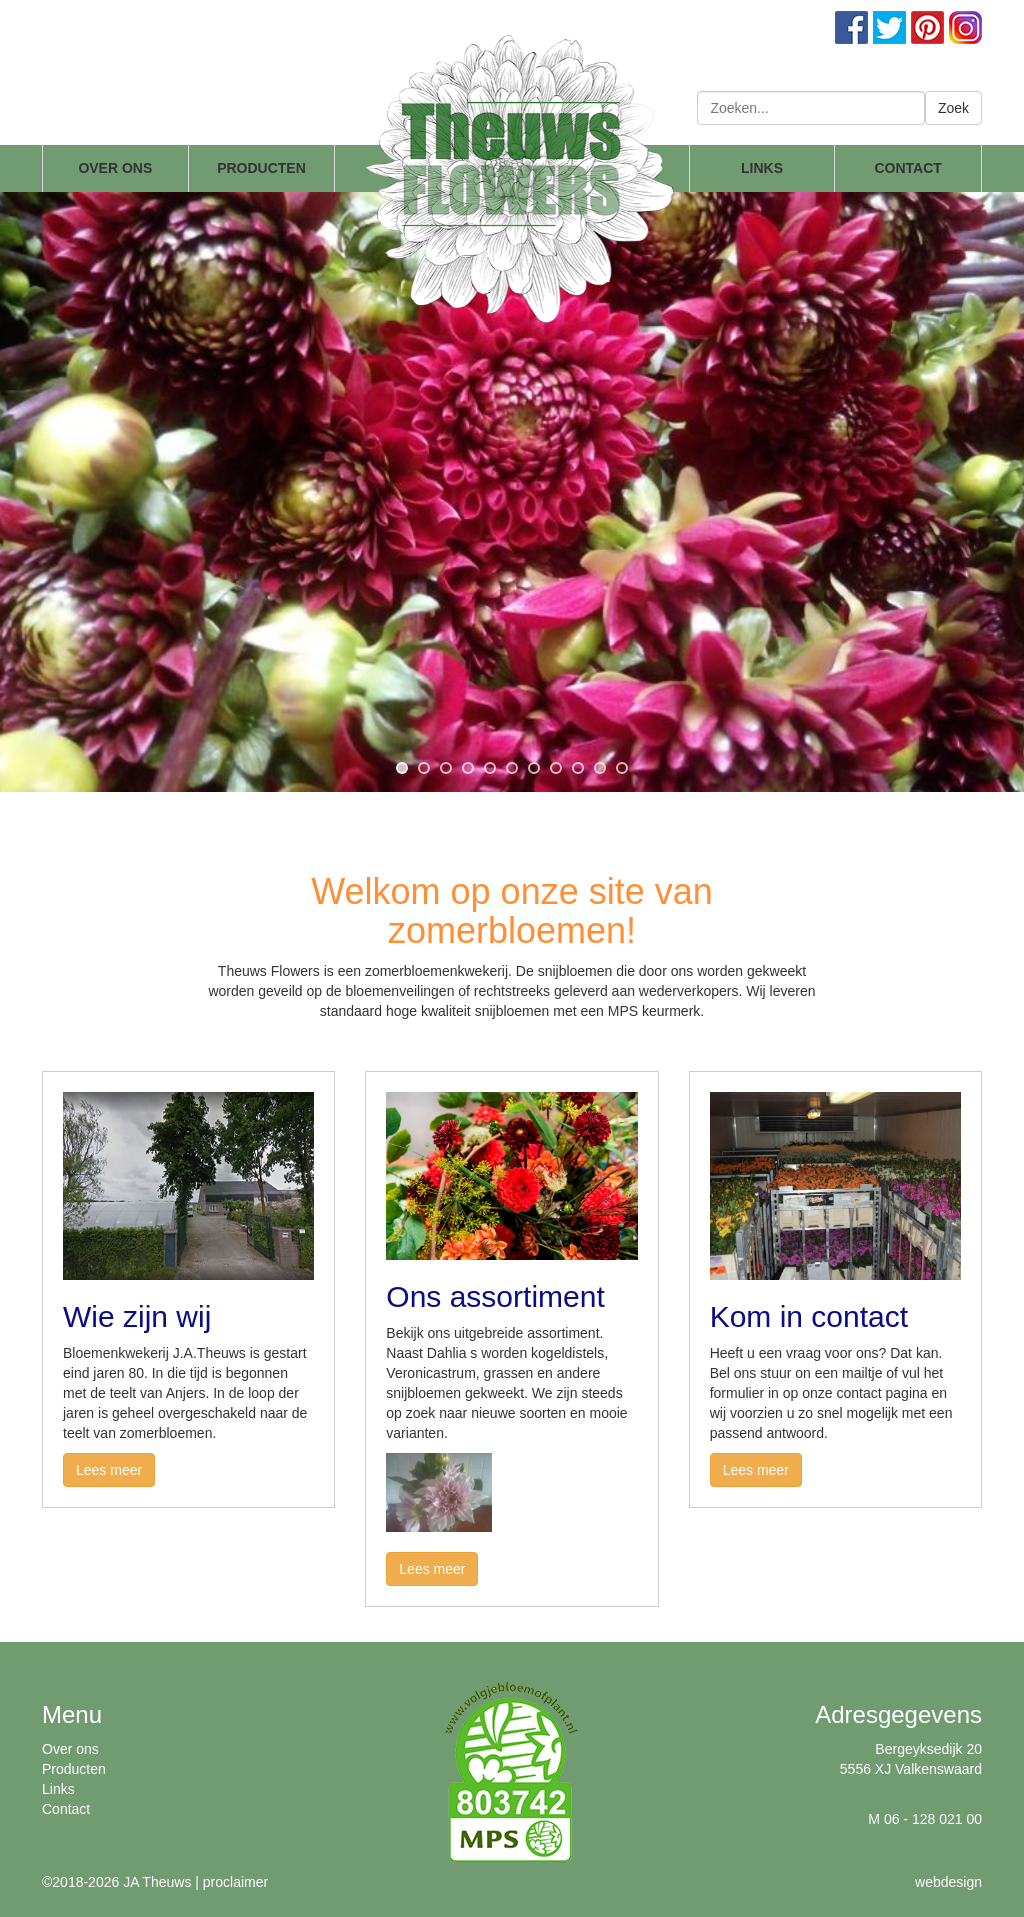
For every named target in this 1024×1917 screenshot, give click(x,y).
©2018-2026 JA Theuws (116, 1882)
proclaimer (235, 1882)
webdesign (948, 1882)
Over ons (70, 1749)
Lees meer (109, 1470)
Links (58, 1789)
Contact (66, 1809)
